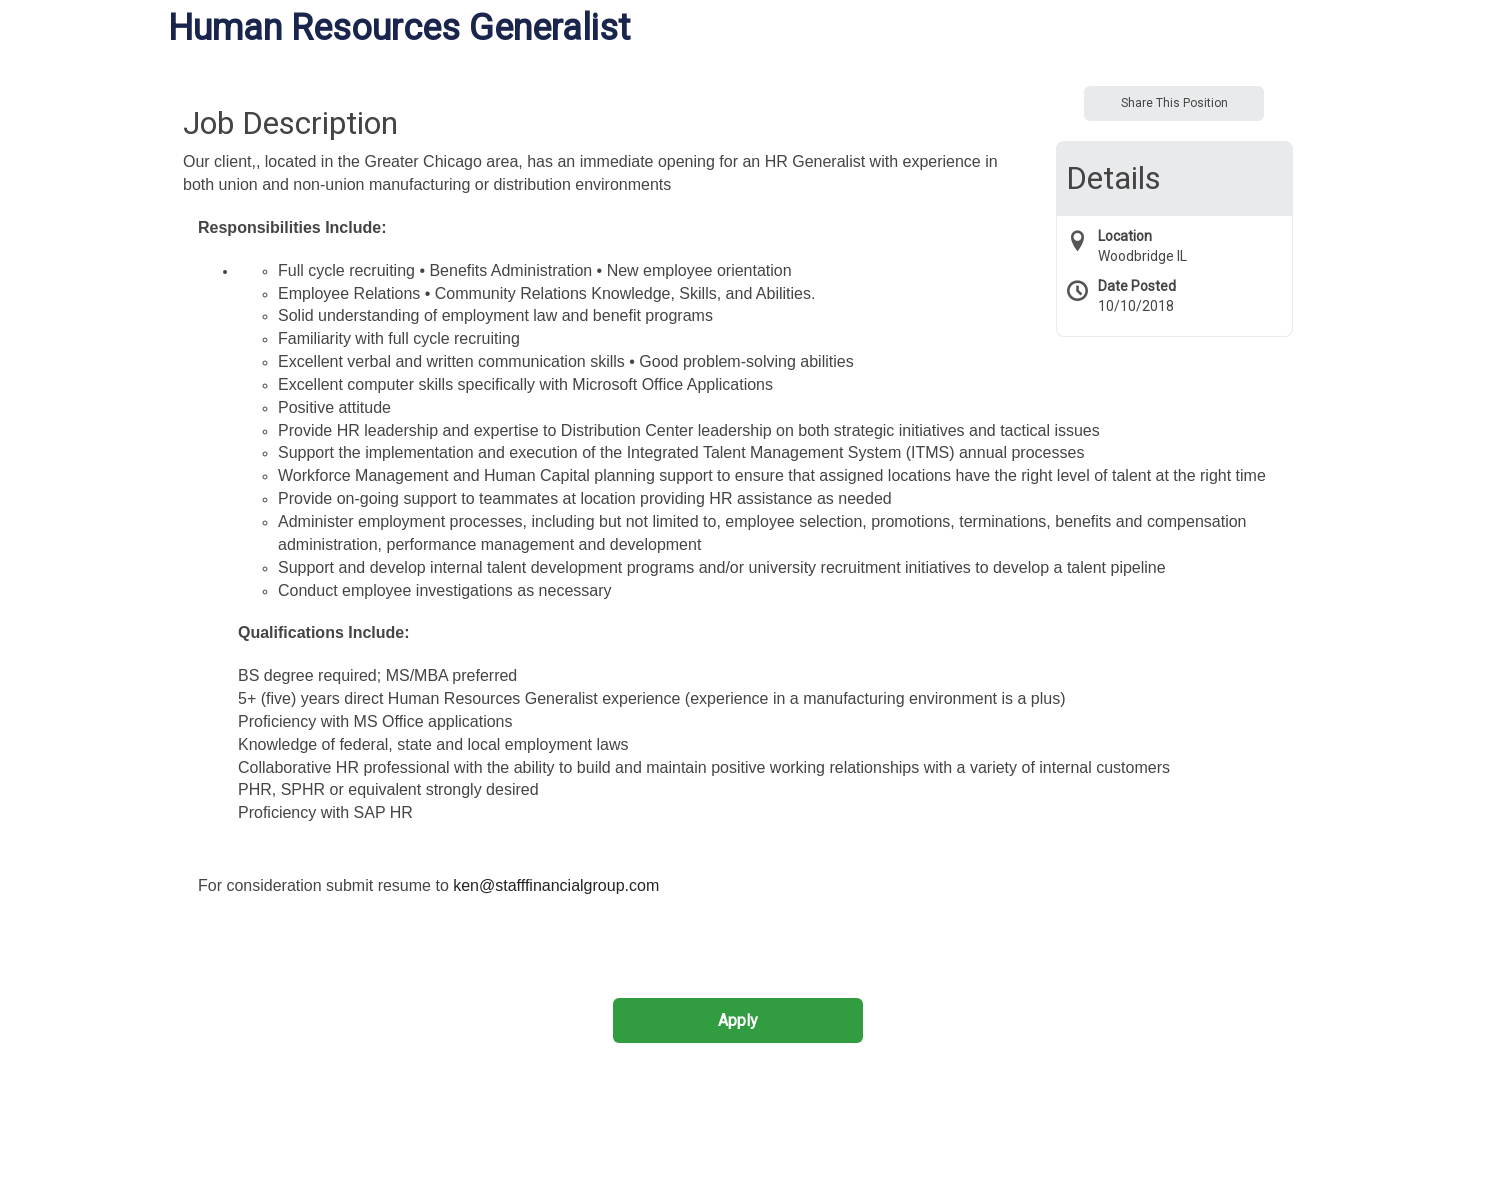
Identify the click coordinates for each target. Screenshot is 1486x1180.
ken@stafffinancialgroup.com (556, 885)
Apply (738, 1020)
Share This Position (1174, 103)
